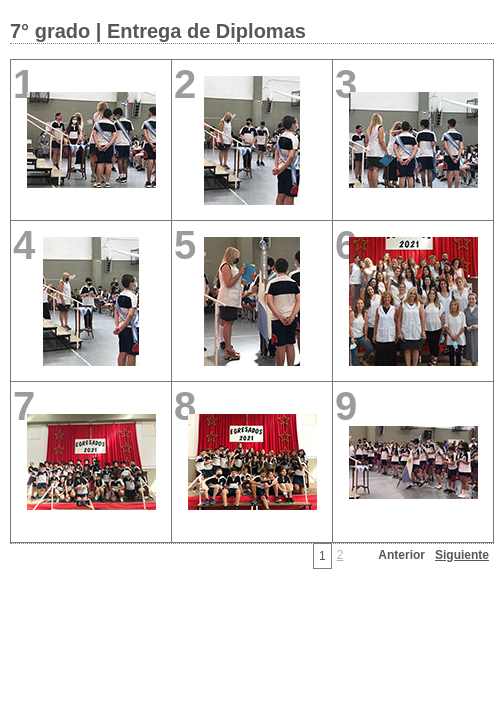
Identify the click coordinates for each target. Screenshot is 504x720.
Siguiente (462, 555)
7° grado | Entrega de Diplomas (158, 31)
